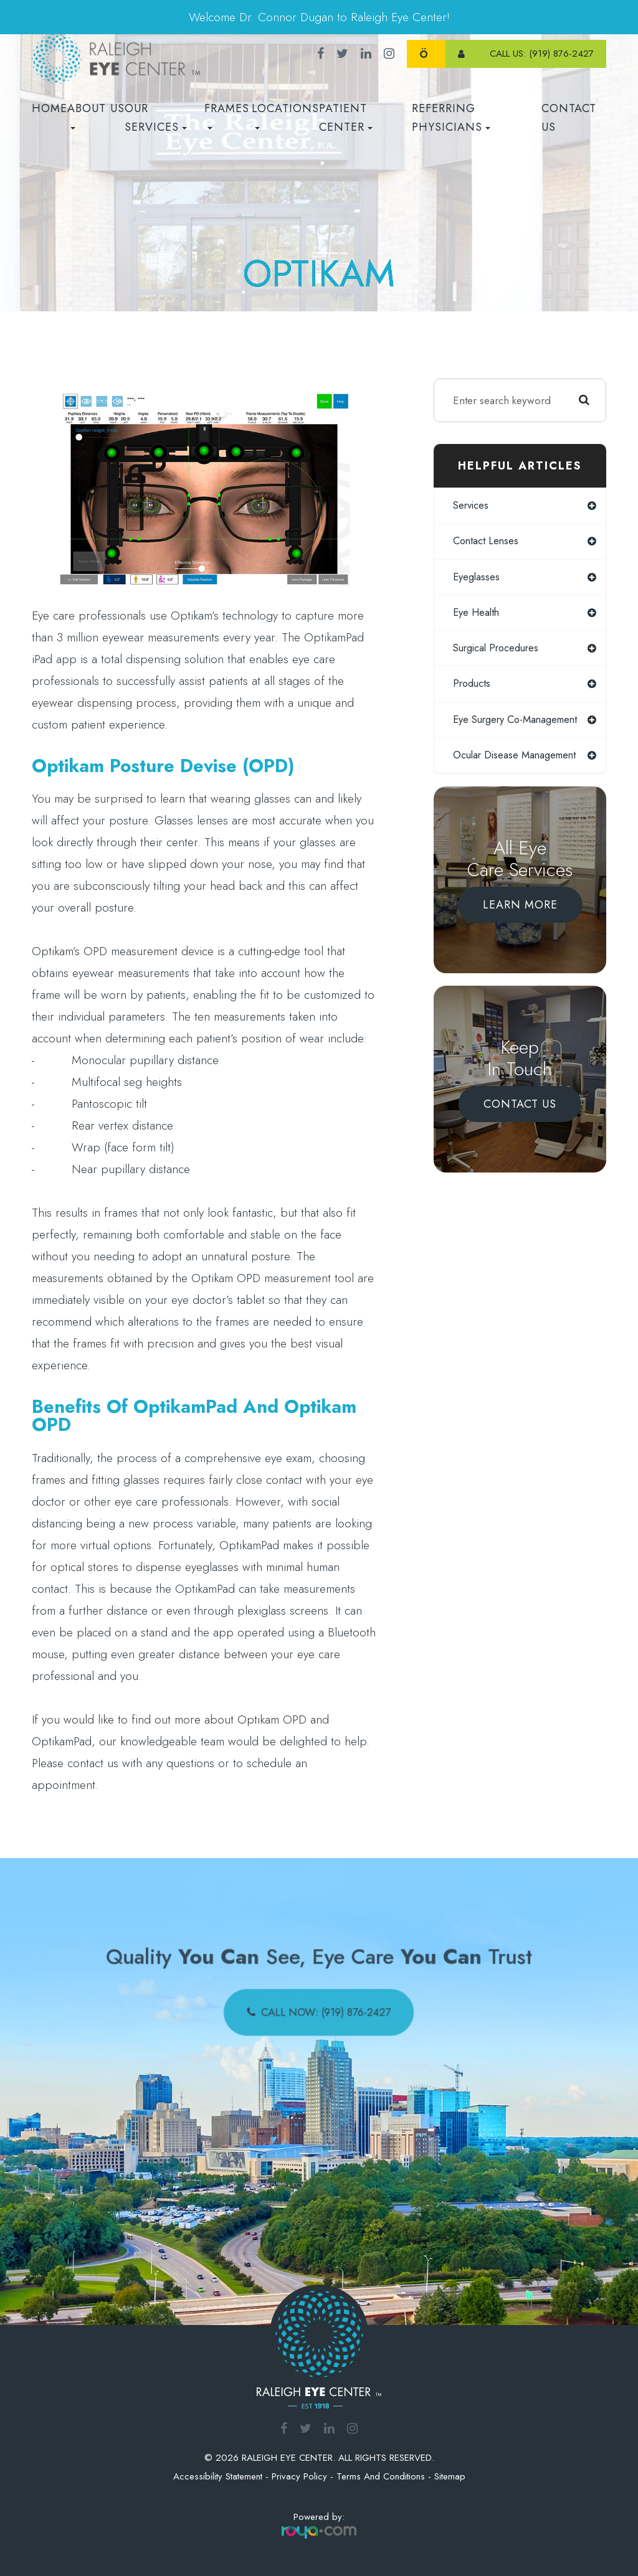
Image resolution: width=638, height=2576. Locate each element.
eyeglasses (477, 577)
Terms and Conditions (380, 2476)
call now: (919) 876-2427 (324, 2008)
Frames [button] (226, 115)
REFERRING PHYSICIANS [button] (451, 117)
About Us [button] (96, 115)
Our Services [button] (156, 117)
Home (49, 108)
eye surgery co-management (491, 728)
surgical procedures (499, 650)
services (472, 505)
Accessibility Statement (217, 2476)
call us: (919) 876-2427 (542, 53)
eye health (477, 613)
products (473, 686)
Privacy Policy (299, 2476)
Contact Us (568, 117)
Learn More (520, 920)
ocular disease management (518, 769)
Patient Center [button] (346, 117)
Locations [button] (285, 115)
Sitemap (449, 2476)
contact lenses (487, 541)
